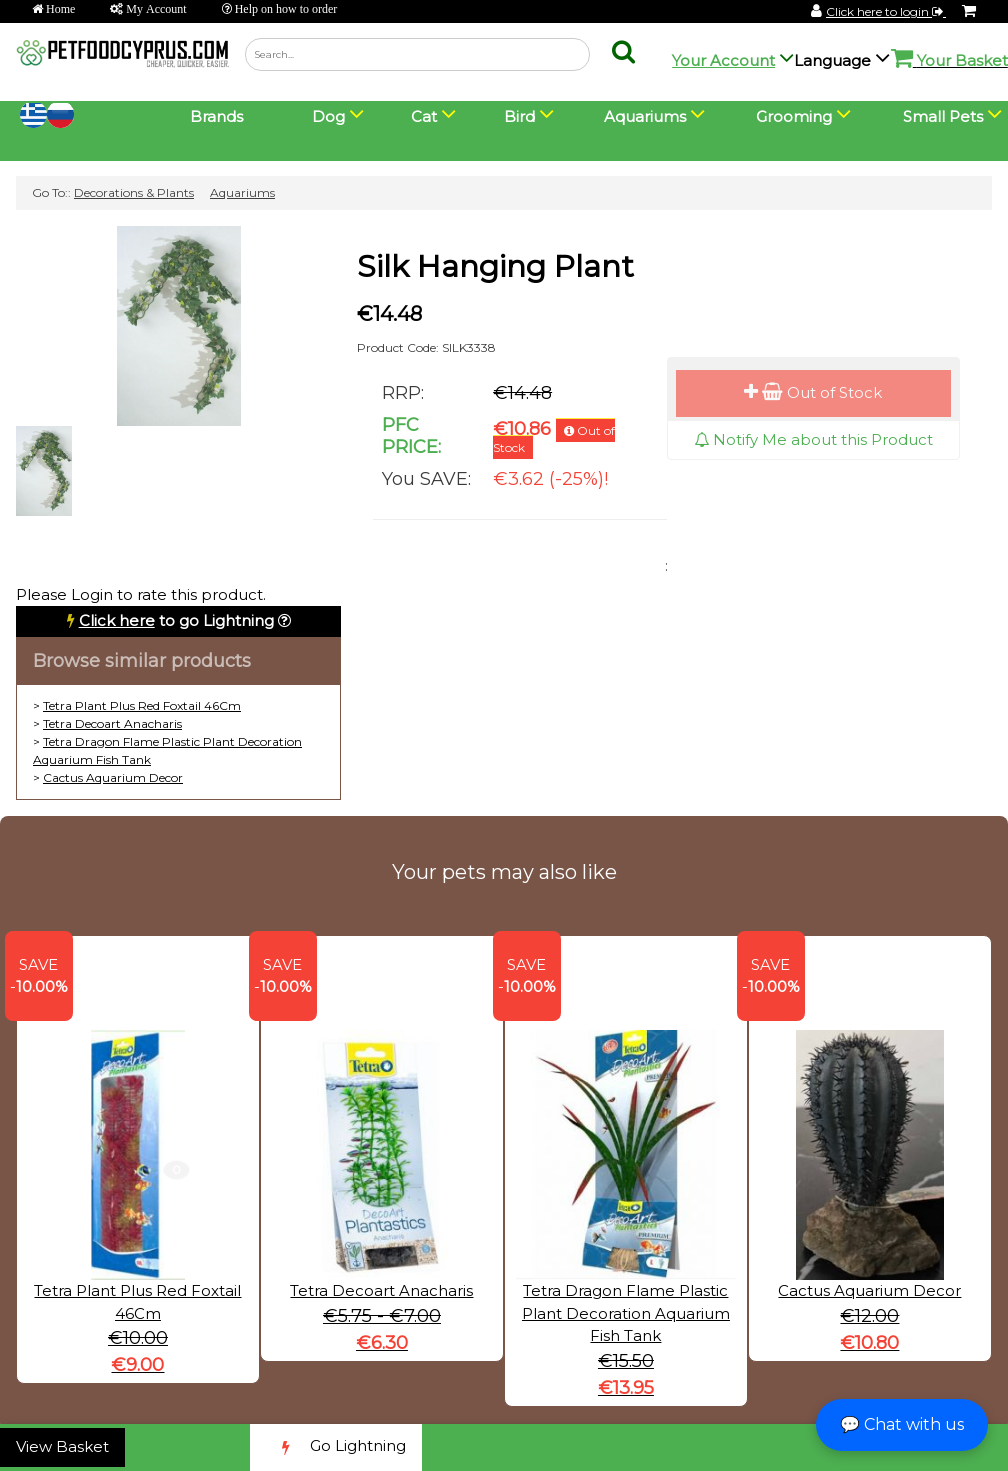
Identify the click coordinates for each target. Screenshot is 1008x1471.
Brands (216, 116)
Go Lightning (336, 1447)
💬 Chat (902, 1424)
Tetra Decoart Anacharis (112, 723)
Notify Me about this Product (813, 439)
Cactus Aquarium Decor (113, 777)
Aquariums (242, 192)
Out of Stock (813, 392)
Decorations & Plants (134, 192)
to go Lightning (176, 620)
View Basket (62, 1446)
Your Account (723, 60)
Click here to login (886, 11)
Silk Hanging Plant (495, 266)
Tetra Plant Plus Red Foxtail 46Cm (142, 705)
